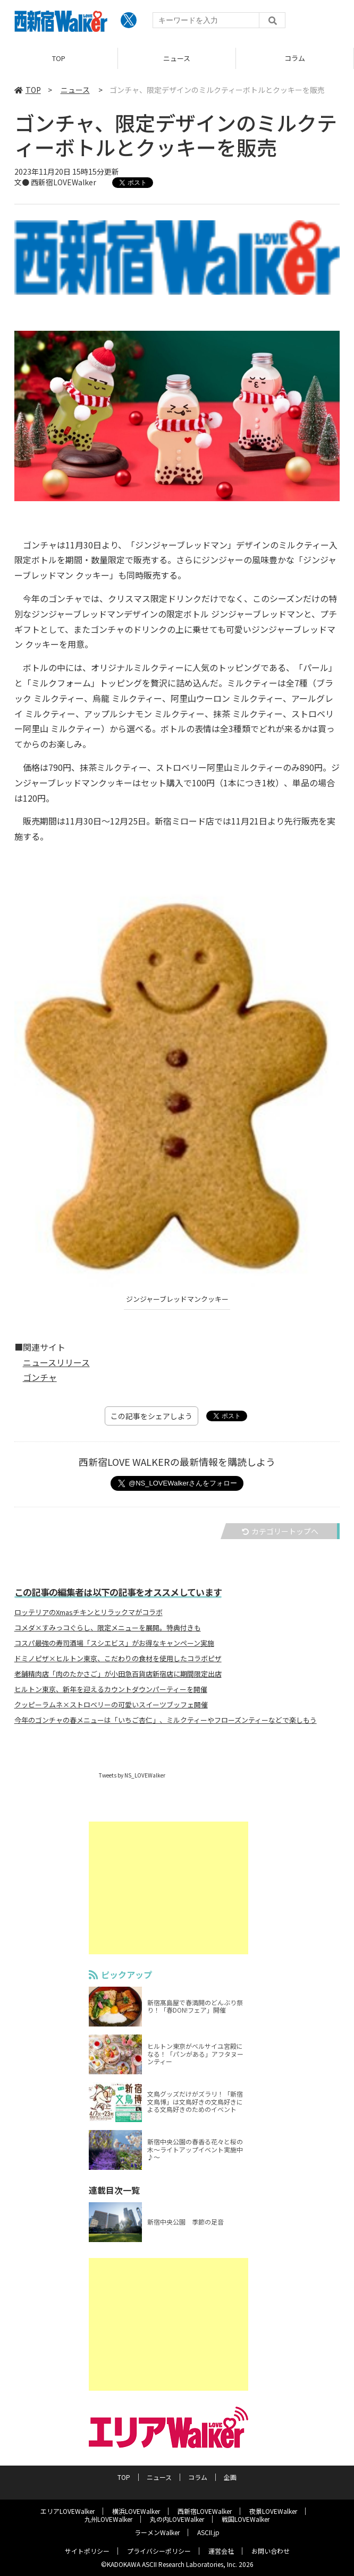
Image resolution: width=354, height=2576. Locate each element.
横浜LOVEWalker (136, 2510)
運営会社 (221, 2550)
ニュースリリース (56, 1362)
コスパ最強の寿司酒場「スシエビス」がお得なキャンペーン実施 (114, 1643)
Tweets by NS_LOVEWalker (132, 1775)
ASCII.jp (208, 2532)
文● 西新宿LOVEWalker (55, 182)
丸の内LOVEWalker (177, 2518)
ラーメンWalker (157, 2532)
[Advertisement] (177, 1888)
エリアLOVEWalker (67, 2510)
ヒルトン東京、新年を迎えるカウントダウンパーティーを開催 (110, 1689)
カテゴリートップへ (280, 1531)
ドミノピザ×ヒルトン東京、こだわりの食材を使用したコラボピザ (118, 1658)
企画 (230, 2476)
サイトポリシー (87, 2550)
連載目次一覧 (122, 2190)
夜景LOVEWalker (273, 2510)
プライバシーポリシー (159, 2550)
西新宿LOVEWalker (205, 2510)
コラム (294, 58)
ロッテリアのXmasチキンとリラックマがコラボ (88, 1612)
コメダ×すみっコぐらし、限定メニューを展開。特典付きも (107, 1628)
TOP (58, 58)
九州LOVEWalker (108, 2518)
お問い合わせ (270, 2550)
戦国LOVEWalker (245, 2518)
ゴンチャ (40, 1377)
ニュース (176, 58)
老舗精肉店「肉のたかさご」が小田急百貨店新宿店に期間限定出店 (118, 1674)
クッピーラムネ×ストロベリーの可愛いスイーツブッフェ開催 (111, 1704)
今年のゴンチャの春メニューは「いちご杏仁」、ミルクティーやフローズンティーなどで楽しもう (165, 1720)
